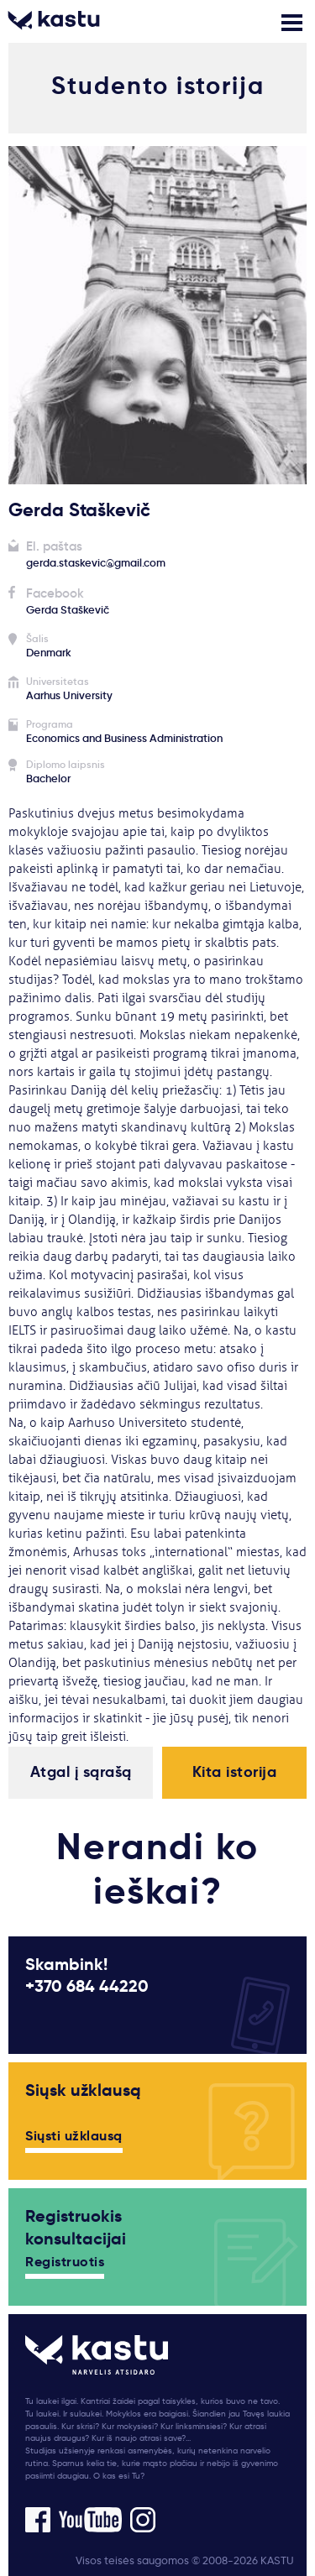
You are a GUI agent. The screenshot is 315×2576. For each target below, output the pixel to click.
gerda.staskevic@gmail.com (95, 563)
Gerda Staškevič (67, 610)
